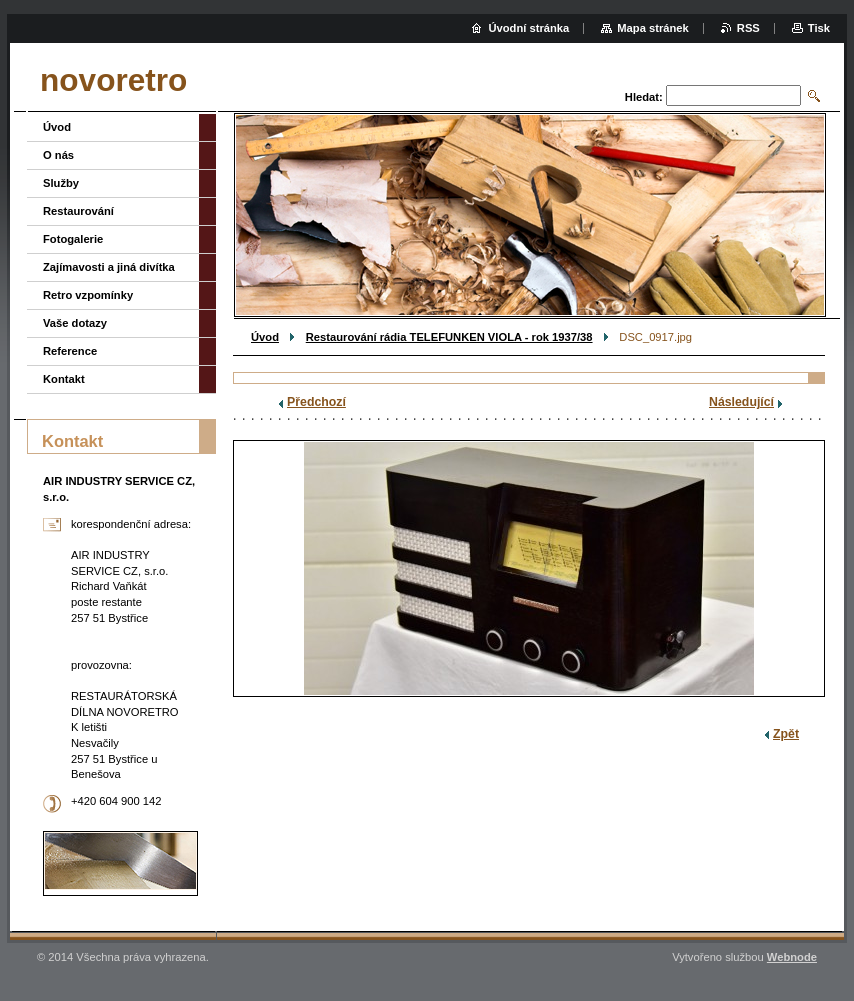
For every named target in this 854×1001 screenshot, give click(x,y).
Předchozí (316, 402)
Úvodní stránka (528, 28)
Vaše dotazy (75, 323)
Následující (741, 402)
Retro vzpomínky (88, 295)
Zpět (786, 734)
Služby (61, 183)
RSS (748, 28)
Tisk (819, 28)
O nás (58, 155)
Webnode (792, 957)
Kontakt (64, 379)
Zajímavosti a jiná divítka (109, 267)
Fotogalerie (73, 239)
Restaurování (78, 211)
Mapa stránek (653, 28)
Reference (70, 351)
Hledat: (644, 97)
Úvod (265, 337)
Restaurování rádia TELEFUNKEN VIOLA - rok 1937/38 (449, 337)
